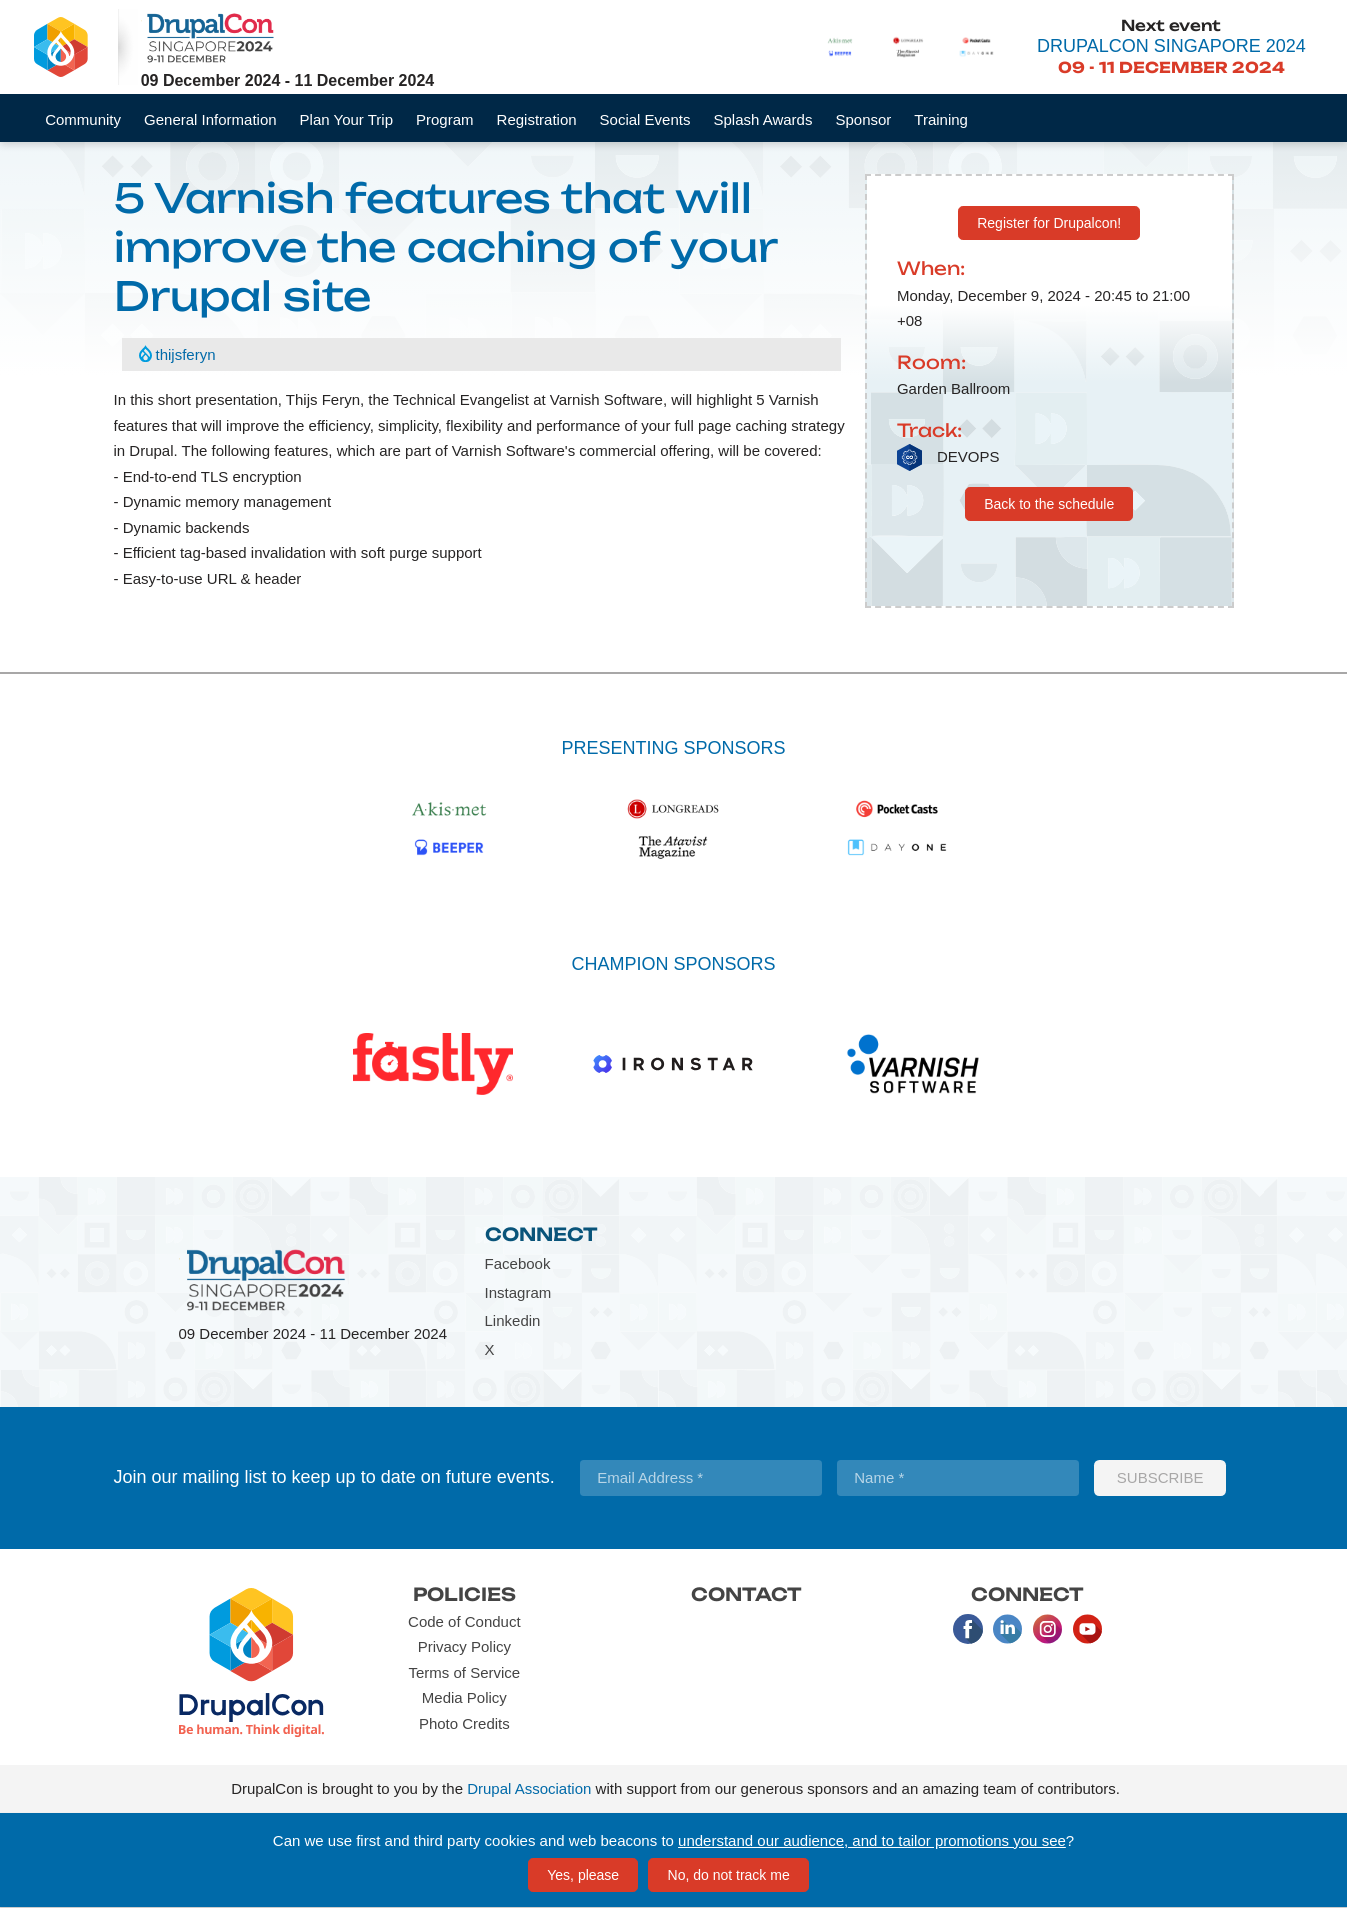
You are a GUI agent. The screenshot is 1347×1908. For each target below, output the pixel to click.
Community (83, 119)
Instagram (518, 1292)
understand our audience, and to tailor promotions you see (872, 1840)
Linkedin (513, 1320)
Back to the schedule (1049, 504)
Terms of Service (464, 1672)
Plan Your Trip (346, 119)
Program (445, 119)
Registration (537, 119)
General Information (210, 119)
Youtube (1088, 1629)
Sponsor (863, 119)
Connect (541, 1234)
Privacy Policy (464, 1646)
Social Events (645, 119)
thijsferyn (186, 354)
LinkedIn (1008, 1629)
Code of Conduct (464, 1621)
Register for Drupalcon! (1049, 223)
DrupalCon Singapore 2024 (1171, 46)
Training (941, 119)
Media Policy (464, 1697)
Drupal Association (529, 1788)
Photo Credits (464, 1723)
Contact (746, 1594)
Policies (464, 1594)
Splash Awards (762, 119)
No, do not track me (729, 1875)
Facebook (518, 1263)
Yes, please (583, 1875)
